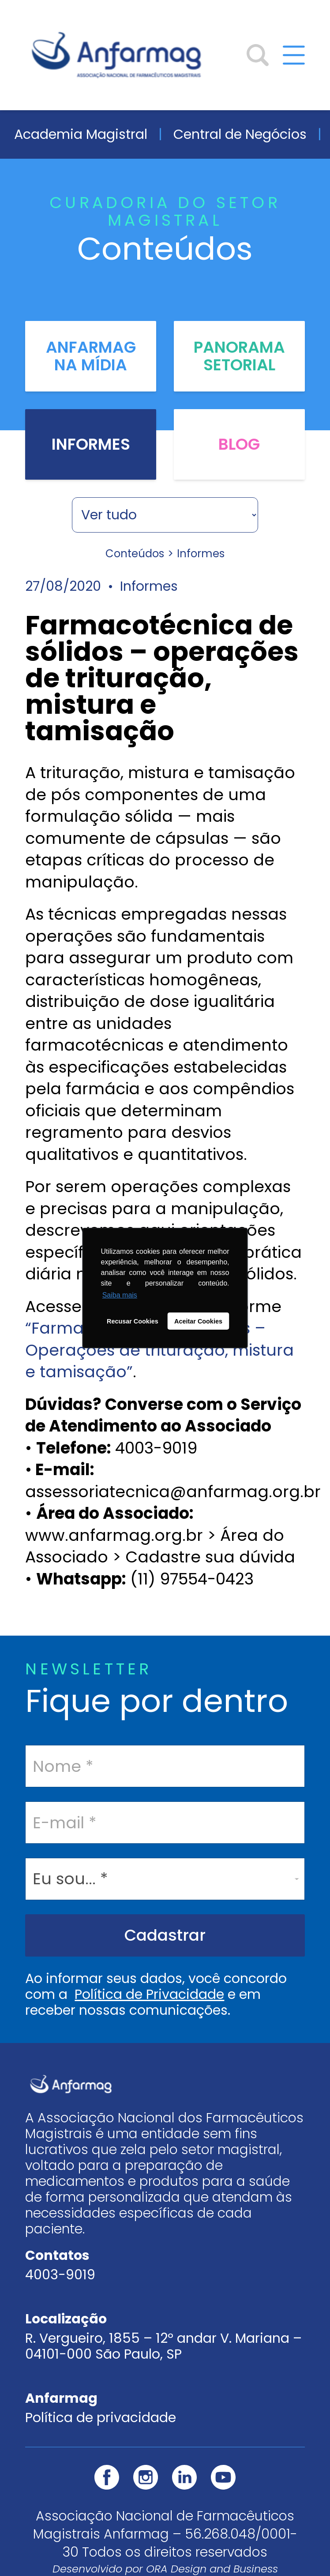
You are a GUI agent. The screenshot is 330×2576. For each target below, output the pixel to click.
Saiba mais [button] (119, 1295)
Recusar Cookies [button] (132, 1321)
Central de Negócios (240, 134)
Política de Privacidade (149, 1994)
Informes (91, 444)
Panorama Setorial (239, 356)
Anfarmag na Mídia (91, 356)
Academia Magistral (80, 134)
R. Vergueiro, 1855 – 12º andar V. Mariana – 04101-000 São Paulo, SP (163, 2346)
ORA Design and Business (212, 2568)
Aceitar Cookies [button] (198, 1321)
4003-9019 (60, 2275)
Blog (239, 444)
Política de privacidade (100, 2417)
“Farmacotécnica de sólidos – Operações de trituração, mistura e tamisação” (159, 1350)
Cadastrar (165, 1935)
